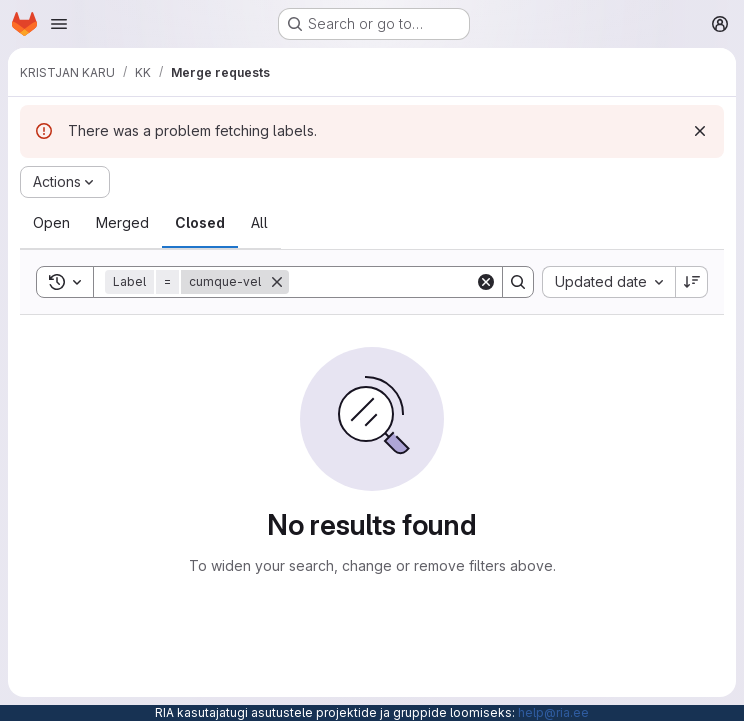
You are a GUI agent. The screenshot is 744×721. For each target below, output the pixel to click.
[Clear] (486, 282)
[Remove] (277, 282)
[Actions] (65, 182)
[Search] (413, 282)
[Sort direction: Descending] (692, 282)
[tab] (51, 223)
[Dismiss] (700, 131)
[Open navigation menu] (59, 24)
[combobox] (608, 282)
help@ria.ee (553, 712)
